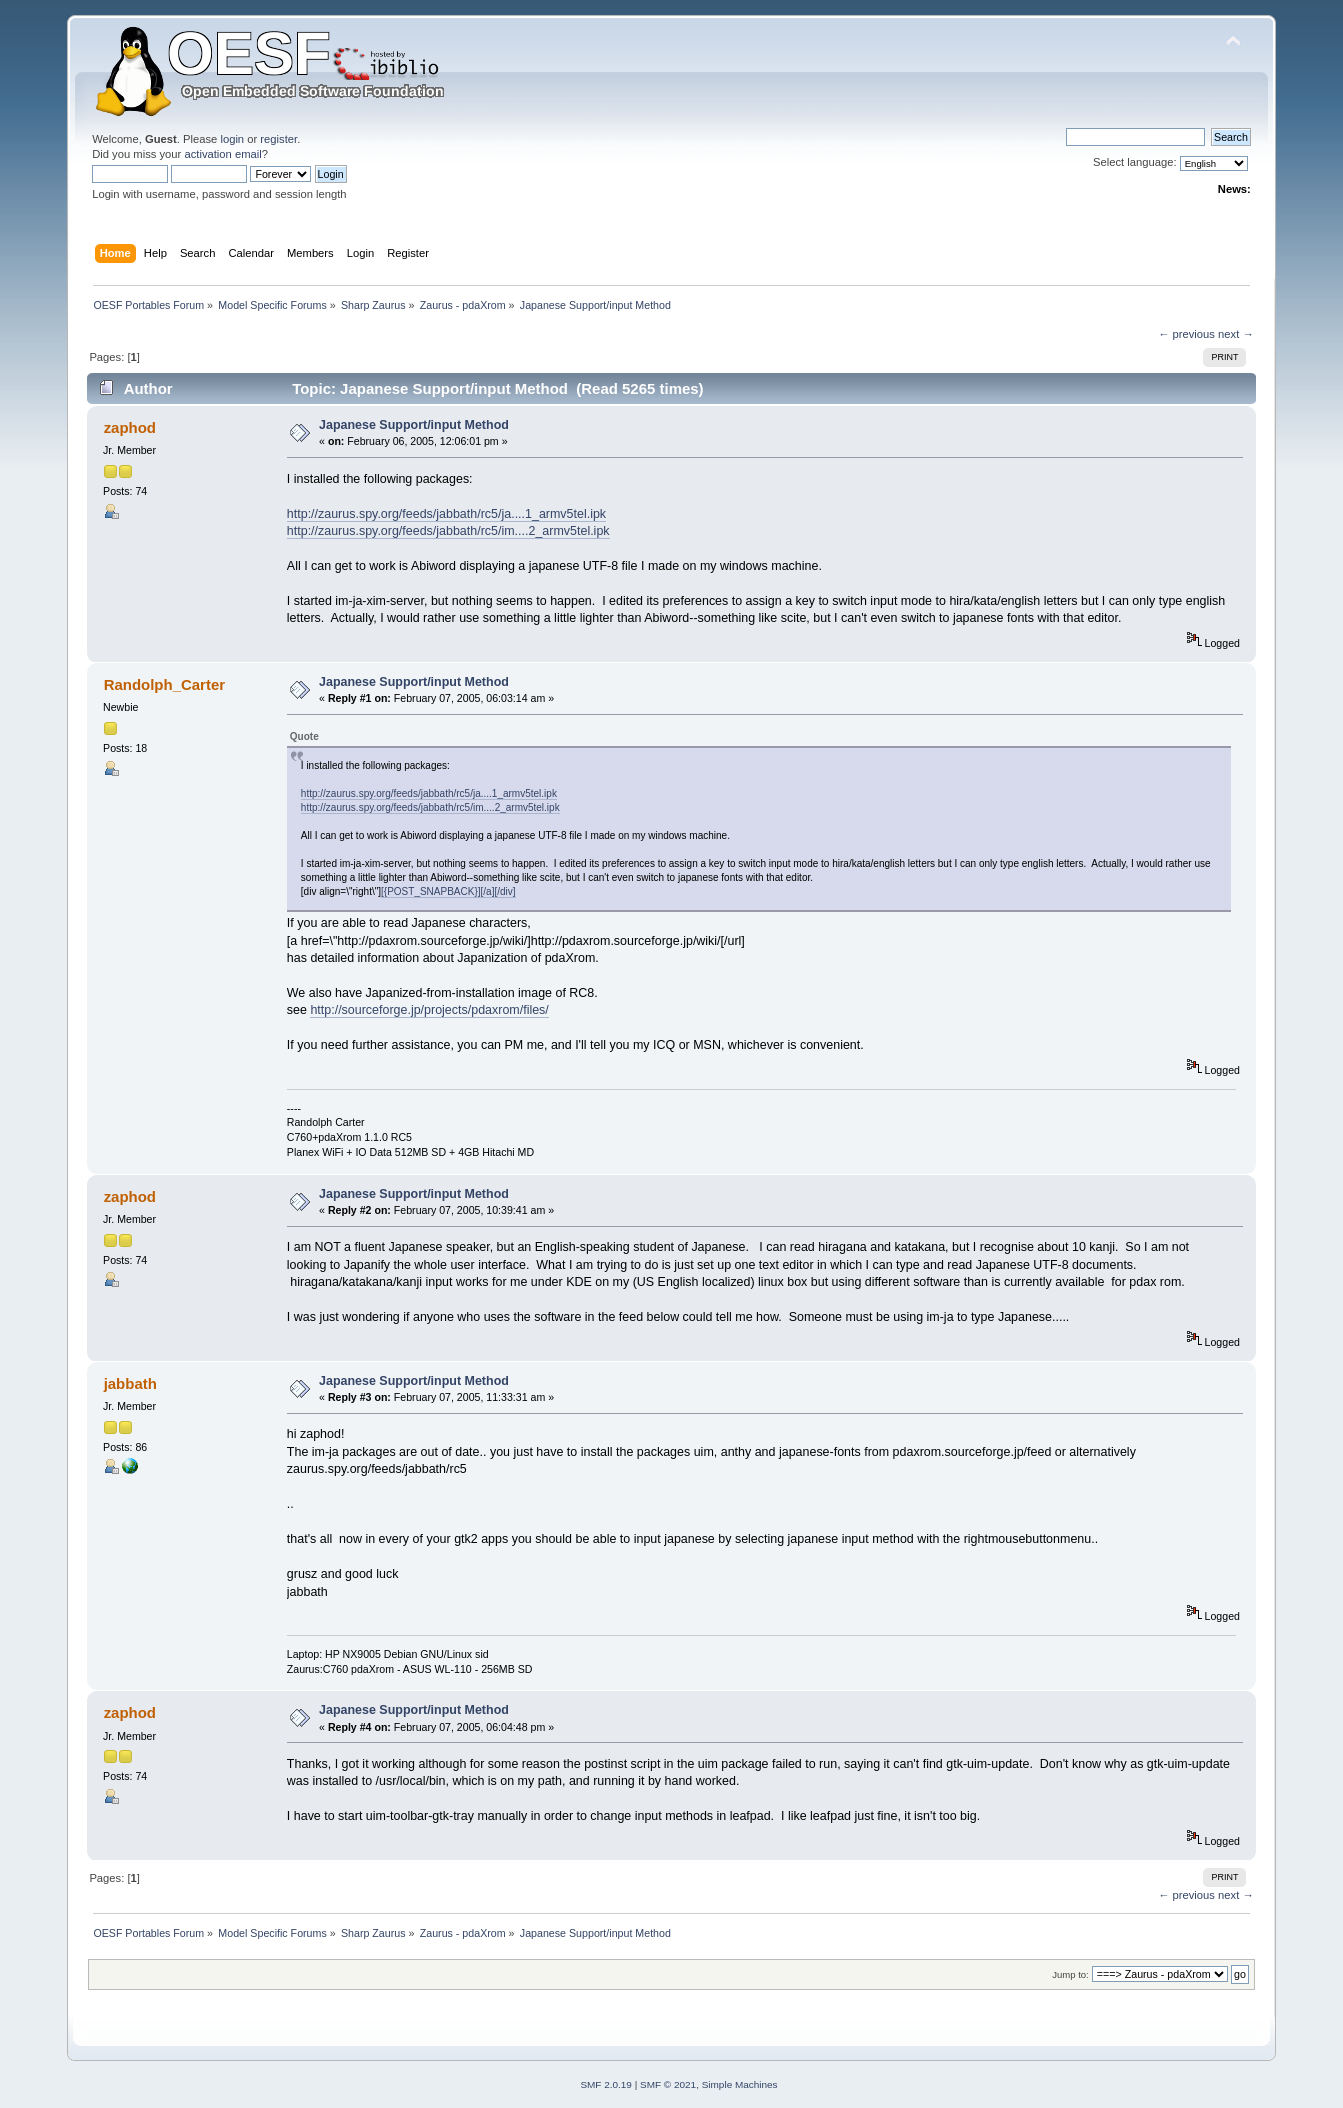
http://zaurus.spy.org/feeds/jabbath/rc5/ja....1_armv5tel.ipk (446, 514)
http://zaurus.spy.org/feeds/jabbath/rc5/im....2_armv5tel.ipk (448, 531)
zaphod (130, 427)
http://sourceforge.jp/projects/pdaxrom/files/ (429, 1010)
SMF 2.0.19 (606, 2084)
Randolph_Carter (164, 684)
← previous (1186, 334)
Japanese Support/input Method (414, 425)
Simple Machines (740, 2084)
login (232, 139)
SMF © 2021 (668, 2084)
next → (1236, 334)
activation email (222, 154)
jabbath (130, 1383)
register (278, 139)
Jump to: (1070, 1974)
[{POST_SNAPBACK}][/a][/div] (448, 891)
